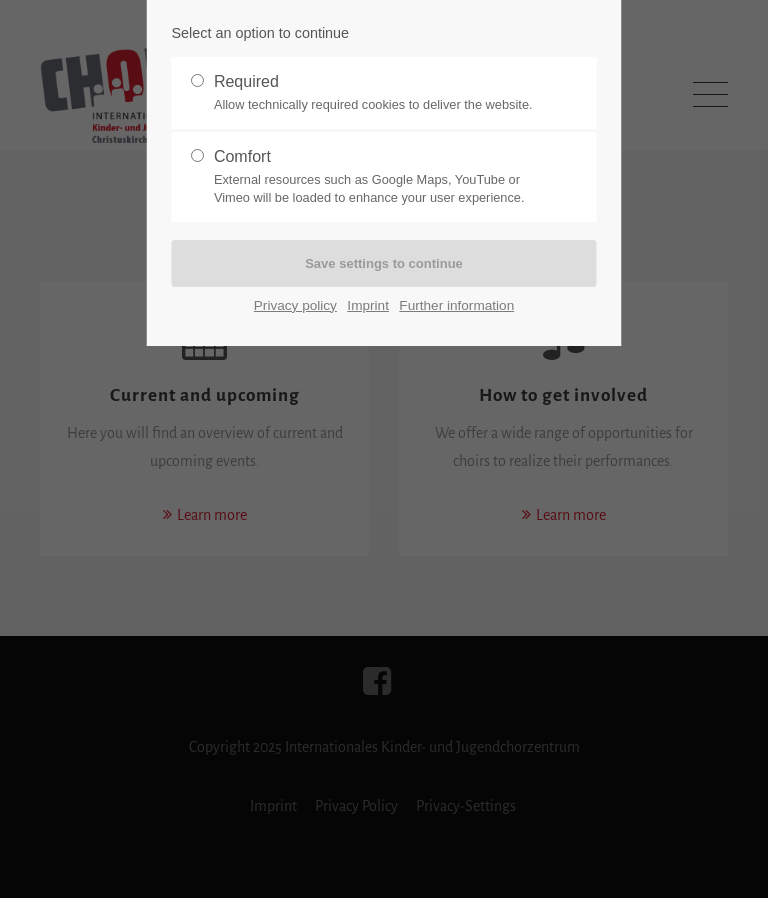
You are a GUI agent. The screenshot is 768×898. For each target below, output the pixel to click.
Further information (456, 305)
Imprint (368, 305)
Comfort (376, 177)
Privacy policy (295, 305)
